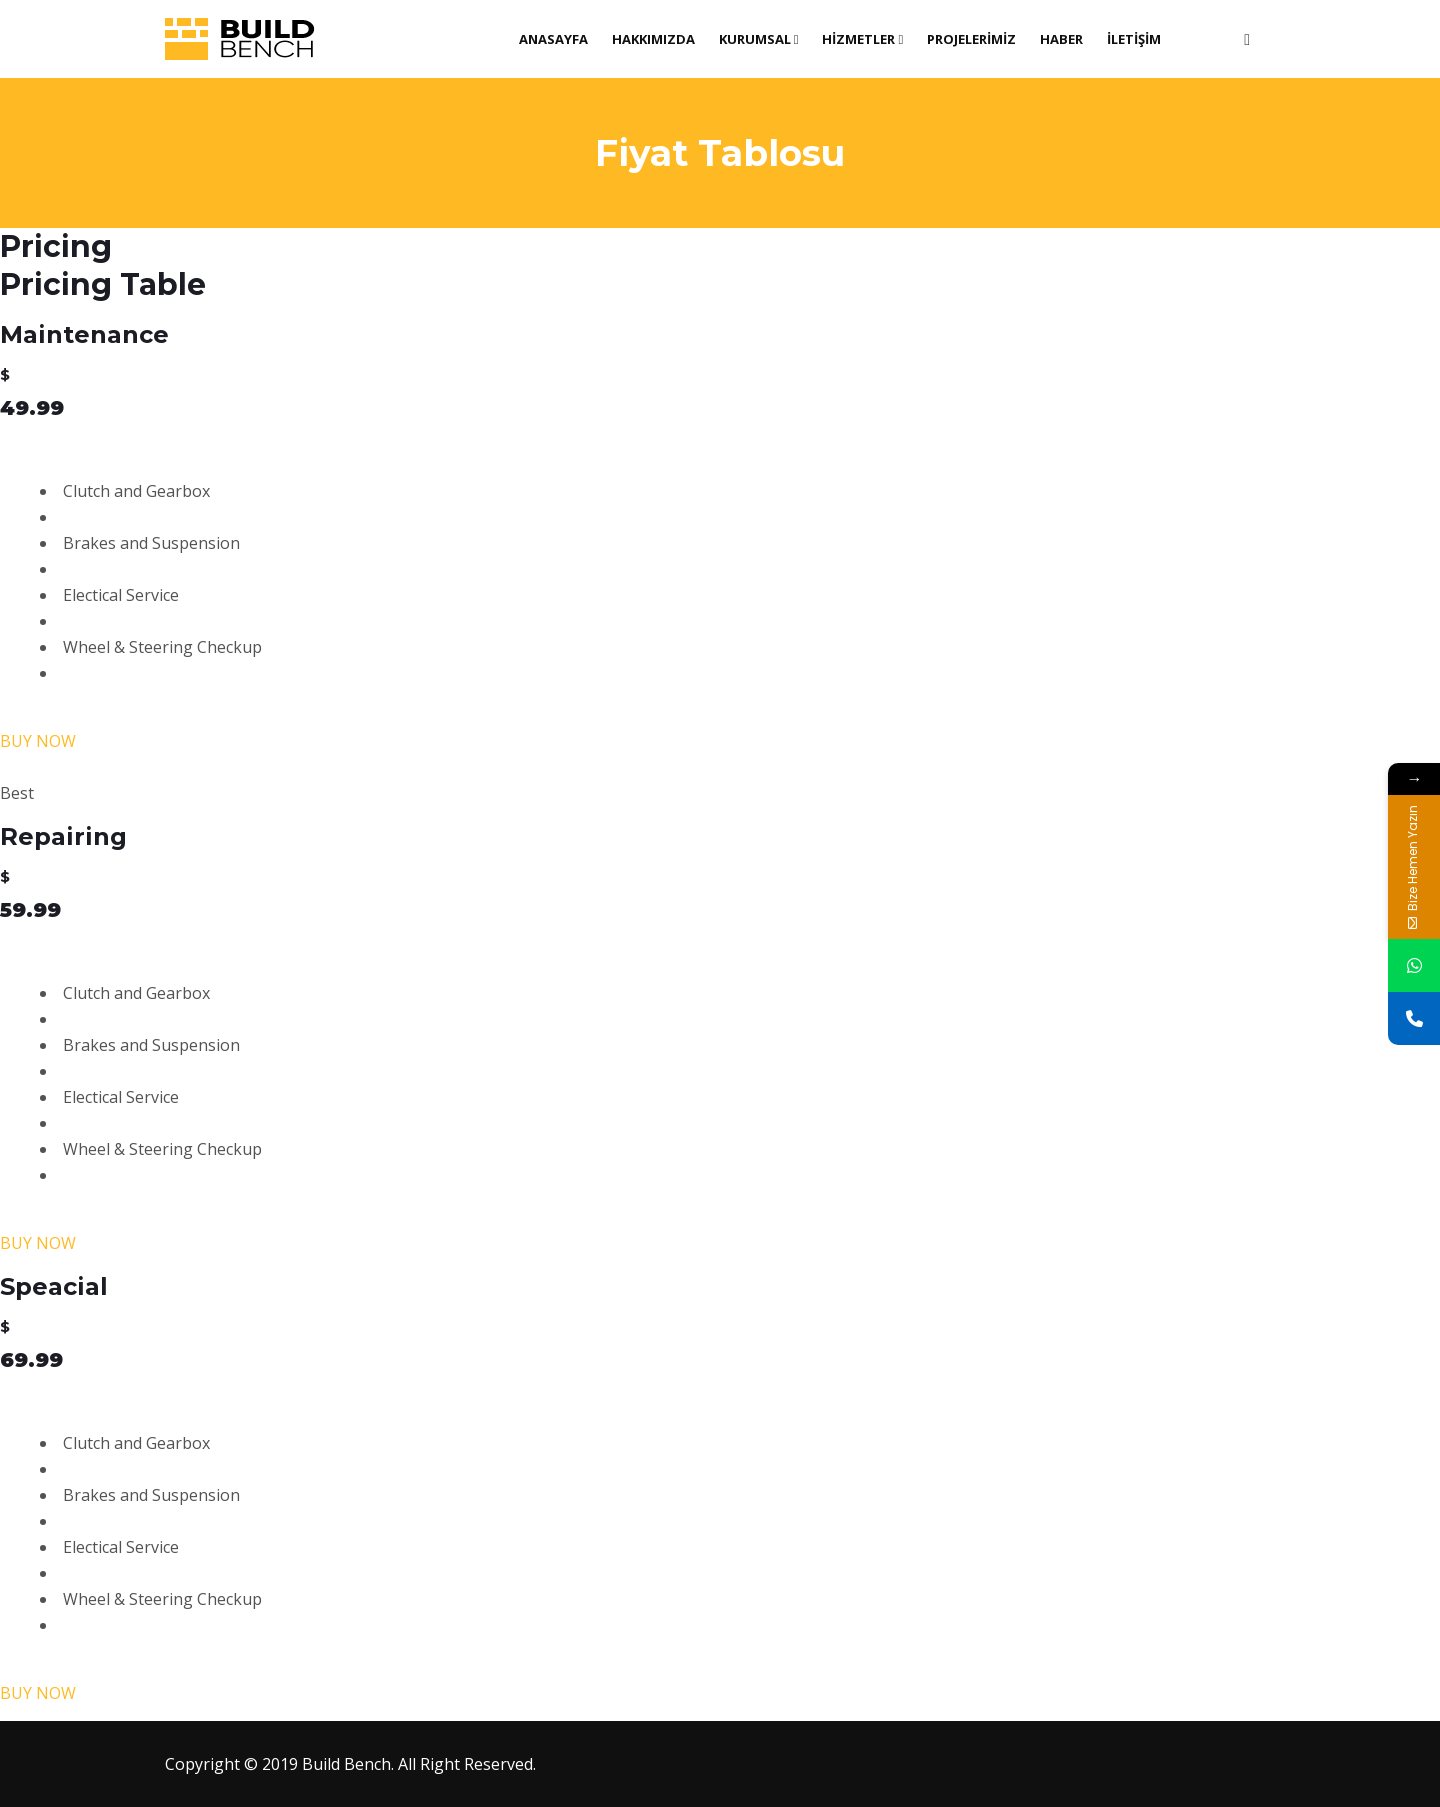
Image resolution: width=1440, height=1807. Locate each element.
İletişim (1134, 39)
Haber (1061, 39)
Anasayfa (553, 39)
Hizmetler (862, 39)
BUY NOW (38, 741)
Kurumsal (759, 39)
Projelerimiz (971, 39)
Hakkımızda (653, 39)
